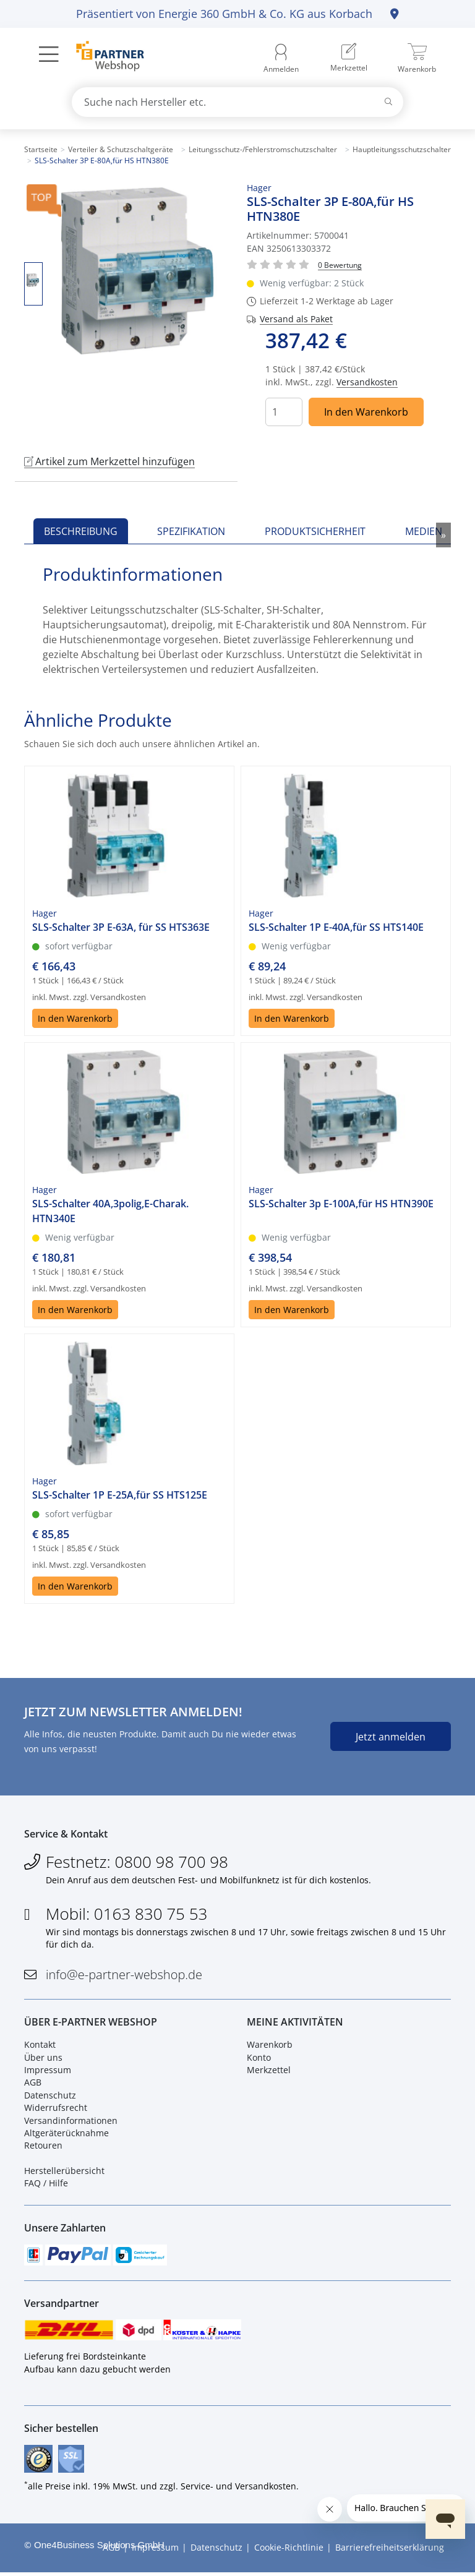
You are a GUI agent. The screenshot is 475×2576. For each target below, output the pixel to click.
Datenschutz (50, 2096)
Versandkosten (367, 382)
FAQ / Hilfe (46, 2185)
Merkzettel (269, 2071)
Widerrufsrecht (55, 2109)
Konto (259, 2059)
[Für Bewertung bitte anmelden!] (340, 264)
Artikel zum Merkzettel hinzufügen (109, 461)
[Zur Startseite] (103, 57)
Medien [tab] (423, 531)
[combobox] (237, 102)
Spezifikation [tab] (191, 531)
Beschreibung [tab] (81, 531)
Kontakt (40, 2046)
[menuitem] (349, 58)
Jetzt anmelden (391, 1737)
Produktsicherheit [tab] (315, 531)
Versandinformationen (71, 2122)
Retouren (43, 2147)
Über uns (43, 2059)
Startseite (41, 149)
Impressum (47, 2071)
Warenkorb (270, 2046)
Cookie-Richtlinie (288, 2551)
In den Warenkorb (366, 412)
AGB (32, 2084)
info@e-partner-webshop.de (124, 1975)
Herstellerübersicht (64, 2172)
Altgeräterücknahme (66, 2134)
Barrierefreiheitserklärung (389, 2551)
